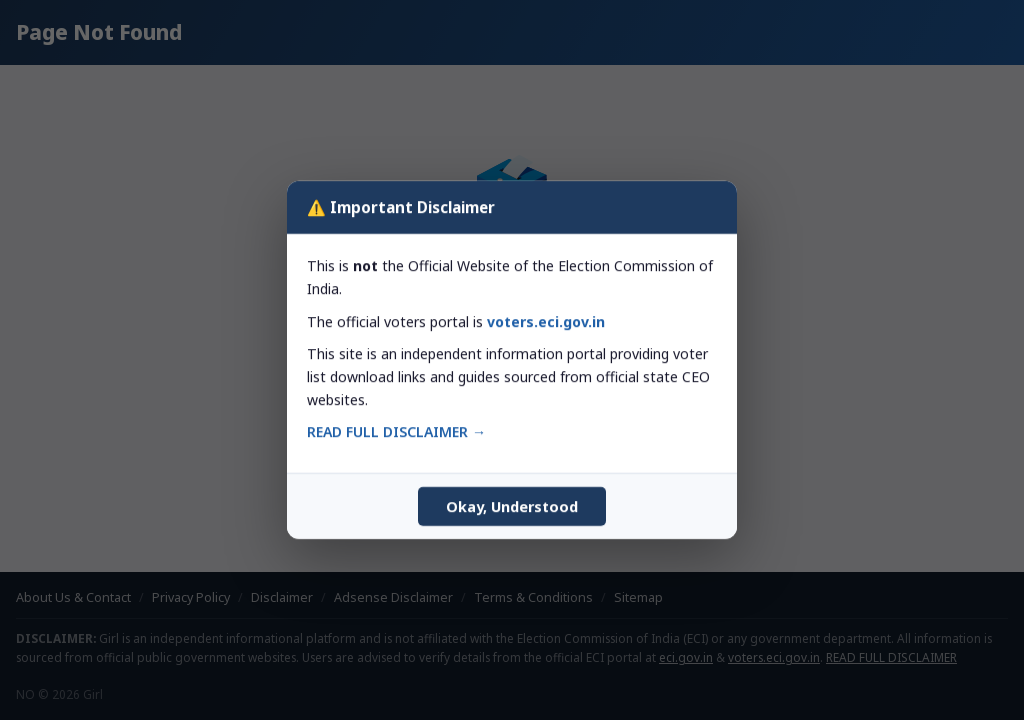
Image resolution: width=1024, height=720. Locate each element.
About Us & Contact (73, 597)
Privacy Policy (191, 597)
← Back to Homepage (512, 411)
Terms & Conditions (533, 597)
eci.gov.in (686, 657)
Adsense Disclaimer (393, 597)
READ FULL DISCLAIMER (891, 657)
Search (667, 354)
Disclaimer (282, 597)
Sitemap (638, 597)
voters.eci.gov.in (774, 657)
